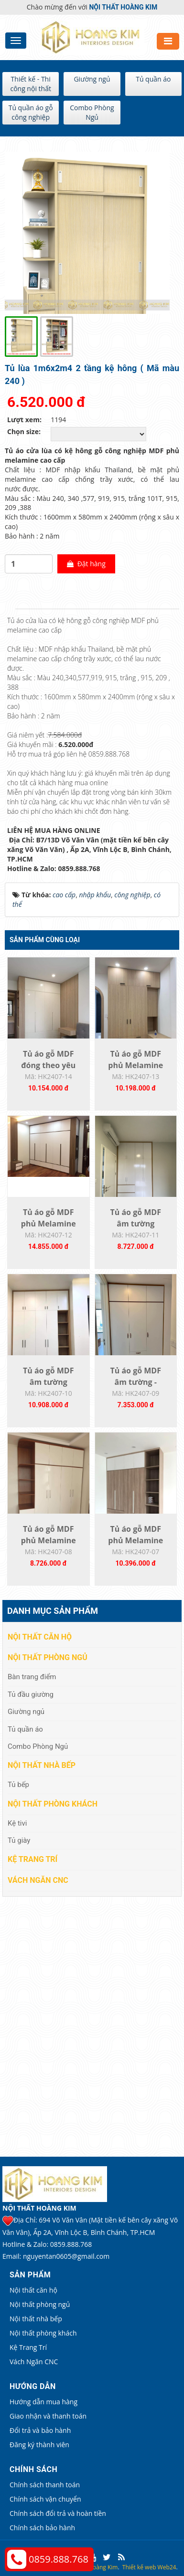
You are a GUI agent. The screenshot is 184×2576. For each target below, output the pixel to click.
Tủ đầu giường (31, 1694)
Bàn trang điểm (32, 1676)
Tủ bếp (18, 1784)
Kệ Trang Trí (32, 1859)
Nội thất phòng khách (52, 1803)
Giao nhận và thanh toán (48, 2415)
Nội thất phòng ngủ (47, 1657)
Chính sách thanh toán (45, 2484)
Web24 (167, 2567)
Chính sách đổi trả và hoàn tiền (58, 2513)
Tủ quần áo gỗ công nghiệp (31, 112)
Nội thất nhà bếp (42, 1765)
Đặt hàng (86, 563)
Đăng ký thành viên (39, 2444)
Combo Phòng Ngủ (92, 112)
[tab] (9, 609)
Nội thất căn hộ (40, 1636)
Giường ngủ (92, 78)
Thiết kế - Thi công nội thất (30, 83)
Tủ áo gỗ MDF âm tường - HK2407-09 (135, 1382)
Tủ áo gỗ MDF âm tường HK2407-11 (135, 1223)
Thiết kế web (139, 2567)
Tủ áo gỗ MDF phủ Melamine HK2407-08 (48, 1540)
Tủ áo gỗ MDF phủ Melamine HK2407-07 (135, 1540)
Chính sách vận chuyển (45, 2498)
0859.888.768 (58, 2559)
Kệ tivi (17, 1823)
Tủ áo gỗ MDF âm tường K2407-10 (48, 1382)
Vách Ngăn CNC (38, 1880)
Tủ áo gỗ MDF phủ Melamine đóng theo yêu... (135, 1065)
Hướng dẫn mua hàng (43, 2401)
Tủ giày (19, 1840)
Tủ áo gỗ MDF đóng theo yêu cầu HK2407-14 (48, 1065)
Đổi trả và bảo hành (40, 2430)
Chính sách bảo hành (42, 2527)
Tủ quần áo (153, 78)
